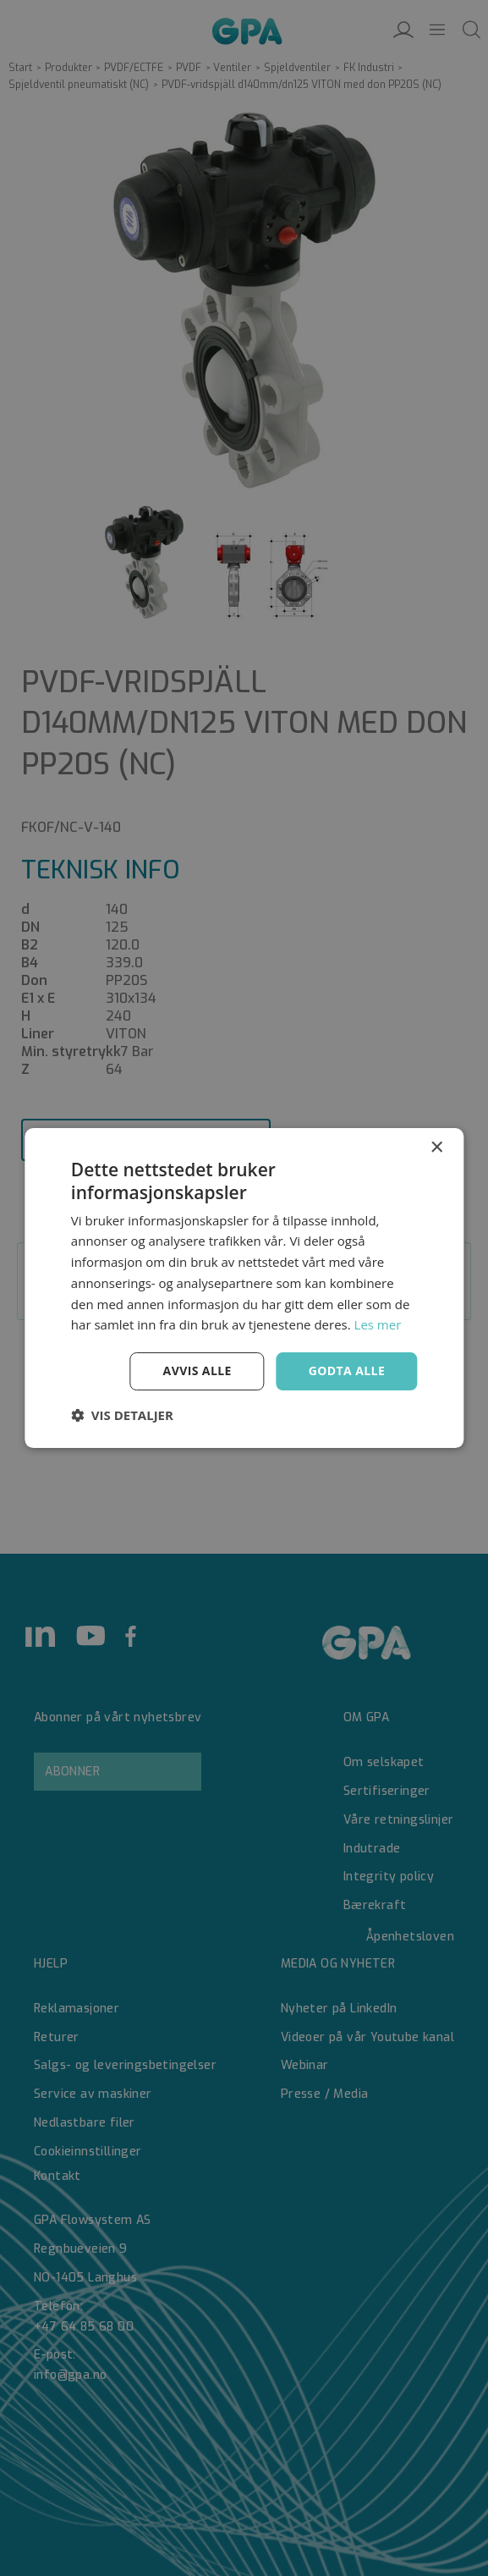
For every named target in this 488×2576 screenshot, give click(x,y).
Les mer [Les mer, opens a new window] (378, 1324)
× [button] (436, 1148)
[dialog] (244, 1288)
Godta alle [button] (347, 1370)
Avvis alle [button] (197, 1370)
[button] (122, 1415)
